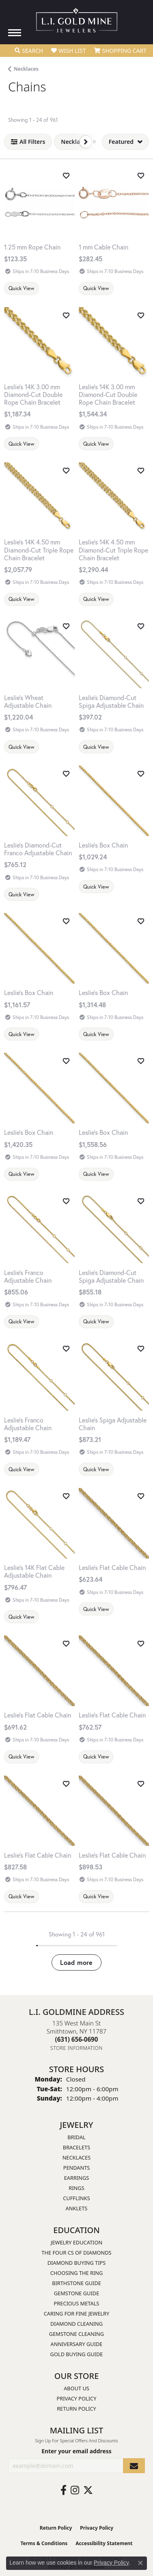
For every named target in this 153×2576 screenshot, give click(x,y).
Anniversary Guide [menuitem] (77, 2344)
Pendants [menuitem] (76, 2167)
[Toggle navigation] (14, 32)
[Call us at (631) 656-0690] (76, 2039)
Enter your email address (76, 2451)
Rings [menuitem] (76, 2188)
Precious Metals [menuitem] (76, 2303)
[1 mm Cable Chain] (114, 247)
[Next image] (143, 202)
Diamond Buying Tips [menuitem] (76, 2262)
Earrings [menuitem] (76, 2177)
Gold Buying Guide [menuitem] (76, 2354)
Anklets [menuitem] (77, 2208)
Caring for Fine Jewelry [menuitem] (77, 2313)
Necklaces (26, 68)
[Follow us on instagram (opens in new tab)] (75, 2490)
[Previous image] (84, 202)
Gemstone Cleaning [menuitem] (76, 2333)
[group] (114, 202)
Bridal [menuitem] (76, 2137)
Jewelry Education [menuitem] (76, 2242)
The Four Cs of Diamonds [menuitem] (76, 2252)
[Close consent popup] (140, 2563)
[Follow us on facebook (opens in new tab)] (63, 2490)
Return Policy (76, 2408)
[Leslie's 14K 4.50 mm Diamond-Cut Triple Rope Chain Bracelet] (39, 550)
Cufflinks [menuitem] (76, 2198)
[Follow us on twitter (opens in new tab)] (88, 2490)
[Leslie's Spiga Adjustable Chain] (114, 1423)
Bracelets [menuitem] (76, 2147)
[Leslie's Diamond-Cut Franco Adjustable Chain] (39, 848)
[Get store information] (76, 2048)
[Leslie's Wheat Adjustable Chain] (39, 701)
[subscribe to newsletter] (134, 2465)
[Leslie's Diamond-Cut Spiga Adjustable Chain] (114, 701)
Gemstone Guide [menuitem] (76, 2293)
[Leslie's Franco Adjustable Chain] (39, 1276)
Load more (76, 1962)
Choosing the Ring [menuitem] (76, 2273)
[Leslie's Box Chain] (114, 845)
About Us (76, 2388)
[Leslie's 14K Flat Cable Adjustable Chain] (39, 1571)
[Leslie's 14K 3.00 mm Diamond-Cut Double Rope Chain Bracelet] (39, 394)
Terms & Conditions (43, 2543)
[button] (29, 51)
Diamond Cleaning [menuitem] (76, 2323)
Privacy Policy (77, 2398)
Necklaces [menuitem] (76, 2157)
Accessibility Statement (103, 2543)
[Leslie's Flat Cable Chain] (114, 1567)
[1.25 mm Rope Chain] (39, 202)
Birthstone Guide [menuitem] (76, 2283)
